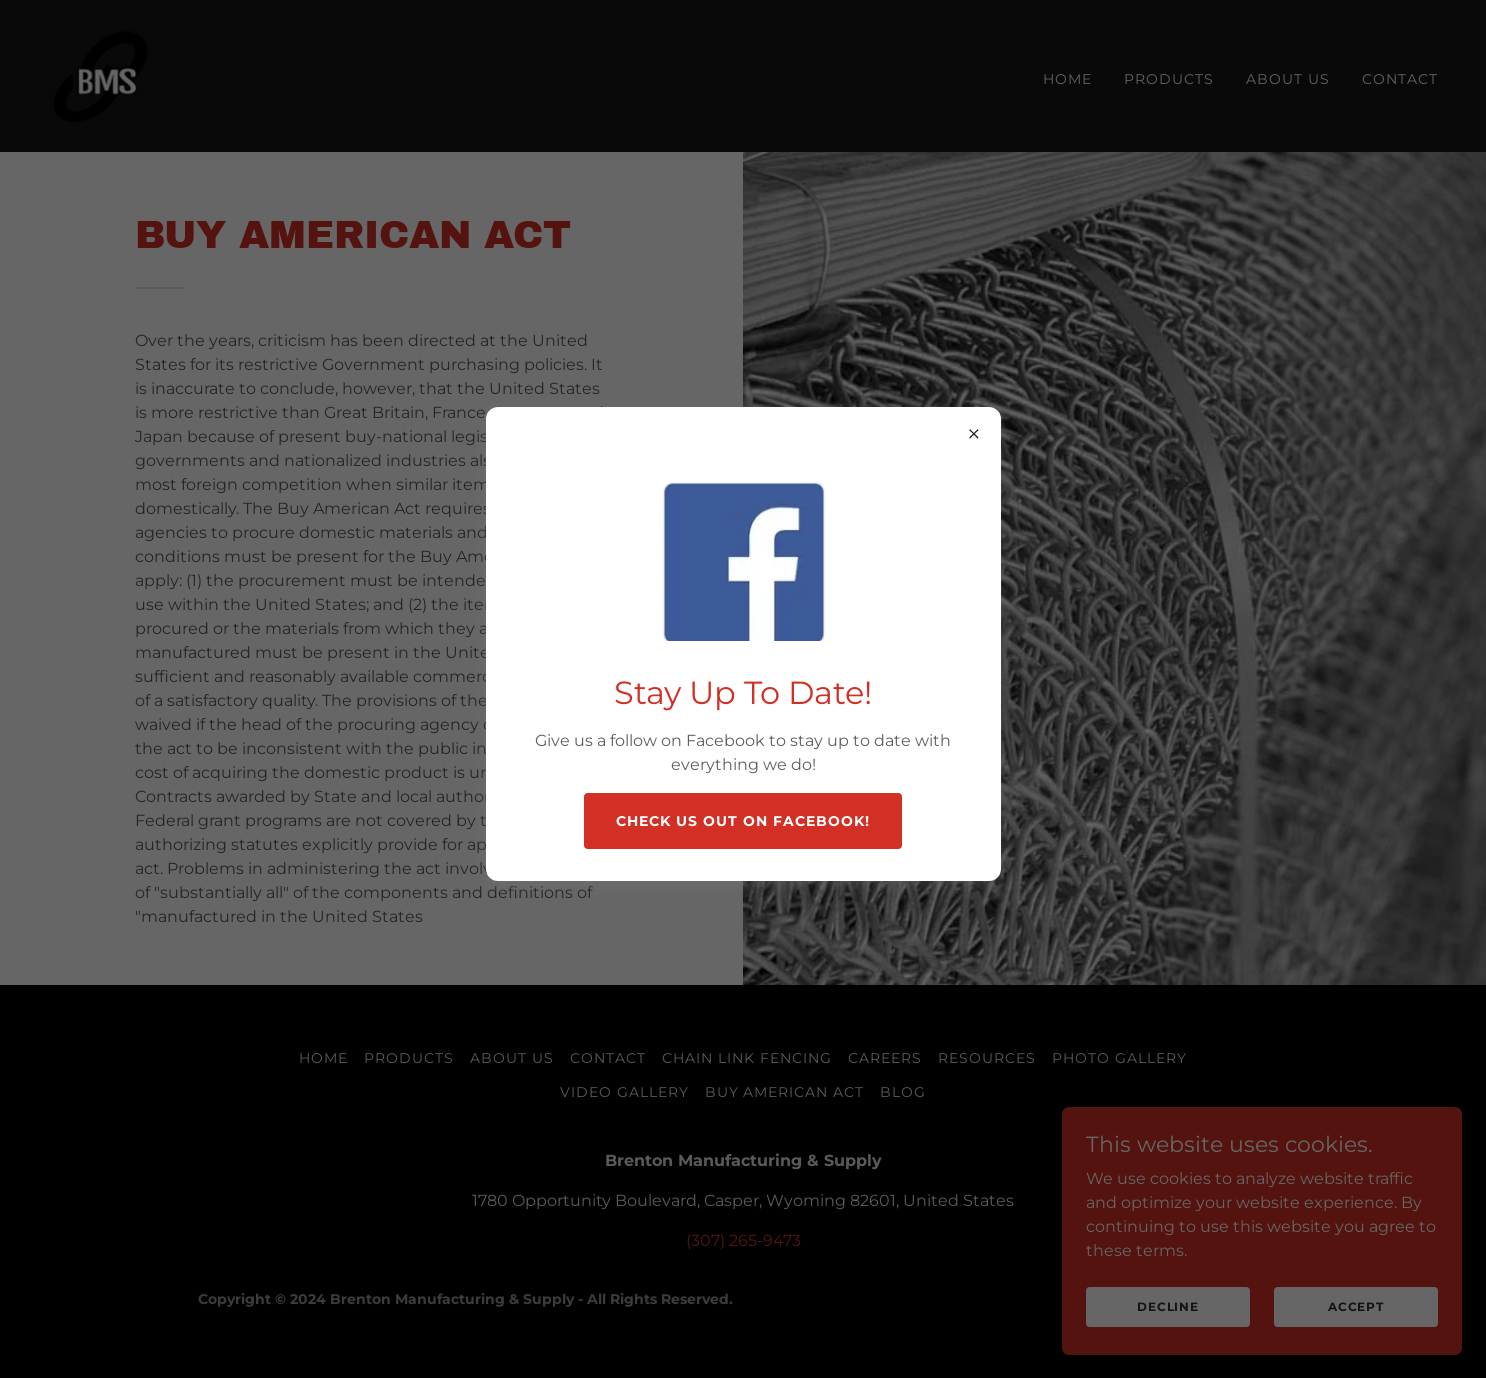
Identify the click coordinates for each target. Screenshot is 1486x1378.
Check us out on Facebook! (743, 821)
